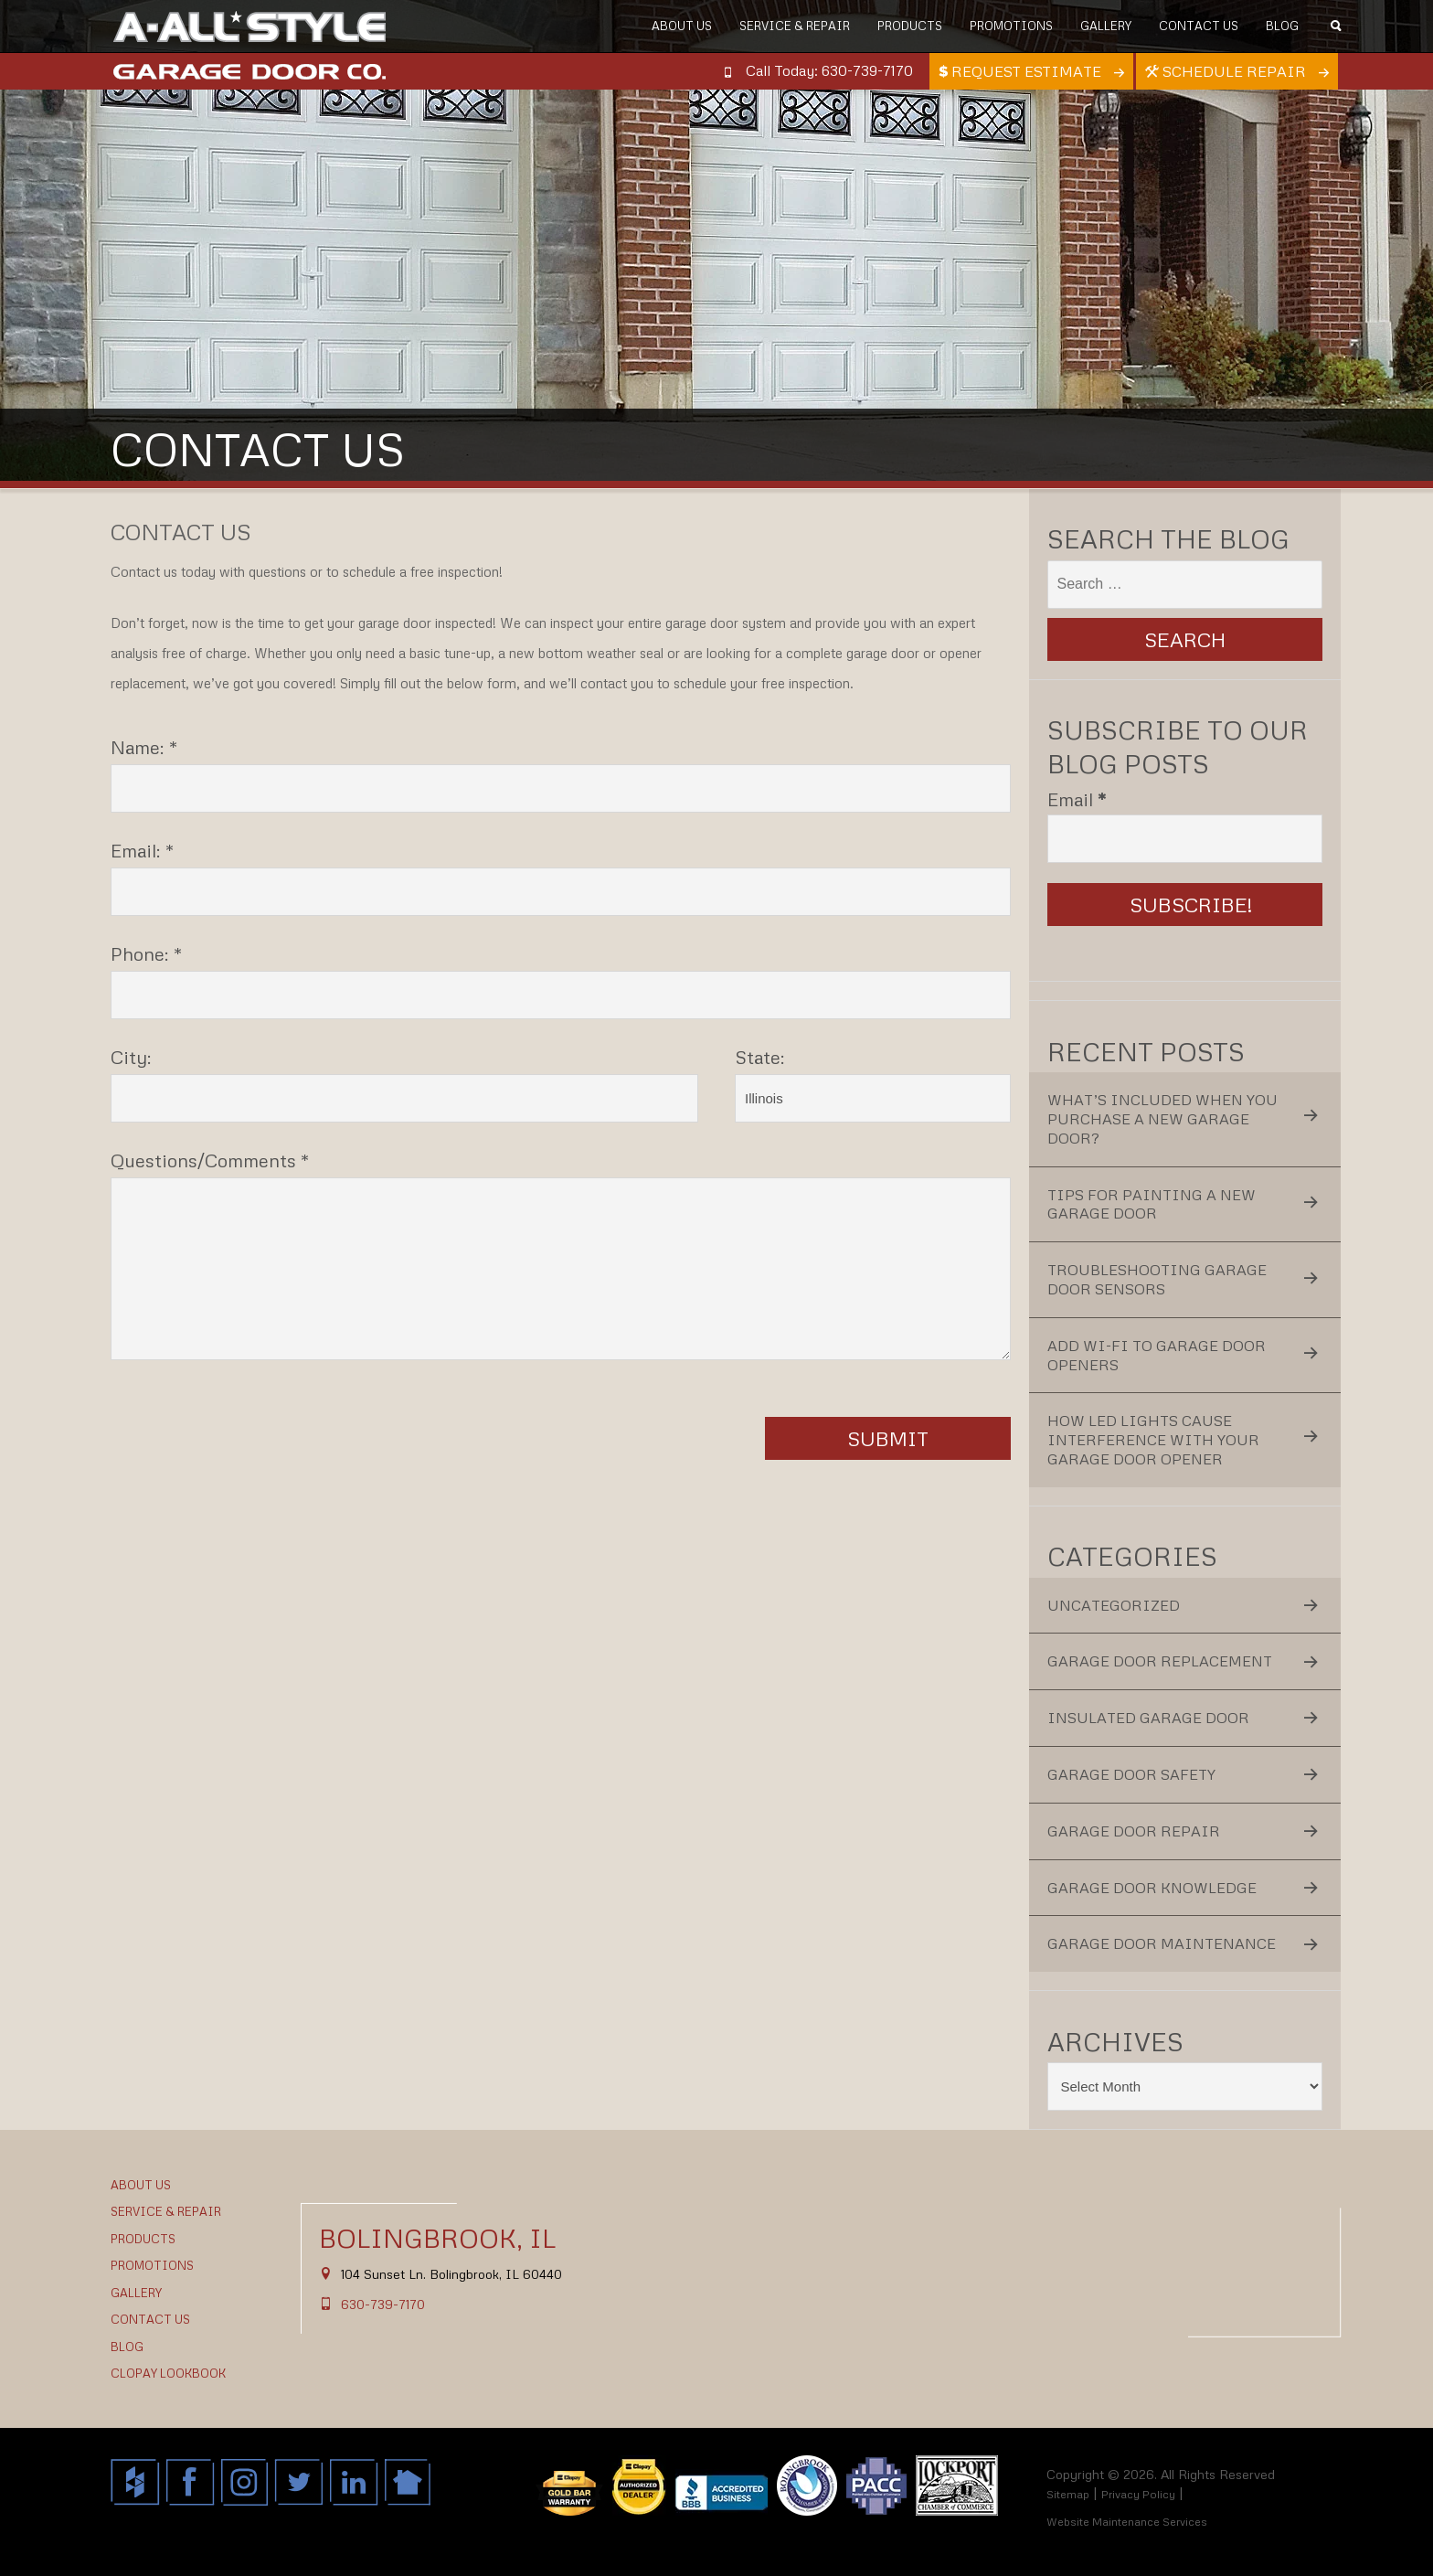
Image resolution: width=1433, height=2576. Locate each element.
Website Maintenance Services (1126, 2521)
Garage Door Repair (1133, 1831)
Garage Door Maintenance (1161, 1943)
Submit (888, 1438)
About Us (682, 25)
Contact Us (1198, 25)
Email (1077, 799)
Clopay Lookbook (168, 2373)
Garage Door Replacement (1159, 1661)
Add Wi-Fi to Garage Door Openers (1156, 1355)
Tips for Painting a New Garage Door (1151, 1204)
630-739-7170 (383, 2304)
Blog (1282, 25)
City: (131, 1057)
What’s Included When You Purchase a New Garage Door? (1162, 1119)
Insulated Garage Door (1148, 1717)
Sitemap (1067, 2494)
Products (909, 25)
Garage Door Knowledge (1152, 1888)
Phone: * (147, 953)
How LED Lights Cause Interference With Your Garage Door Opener (1153, 1439)
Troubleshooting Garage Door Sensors (1157, 1279)
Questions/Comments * (210, 1160)
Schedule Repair (1227, 71)
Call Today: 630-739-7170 (829, 70)
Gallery (1105, 25)
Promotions (1011, 25)
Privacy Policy (1138, 2494)
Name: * (144, 747)
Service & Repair (794, 25)
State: (760, 1057)
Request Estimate (1022, 71)
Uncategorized (1113, 1605)
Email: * (143, 850)
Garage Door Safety (1131, 1774)
